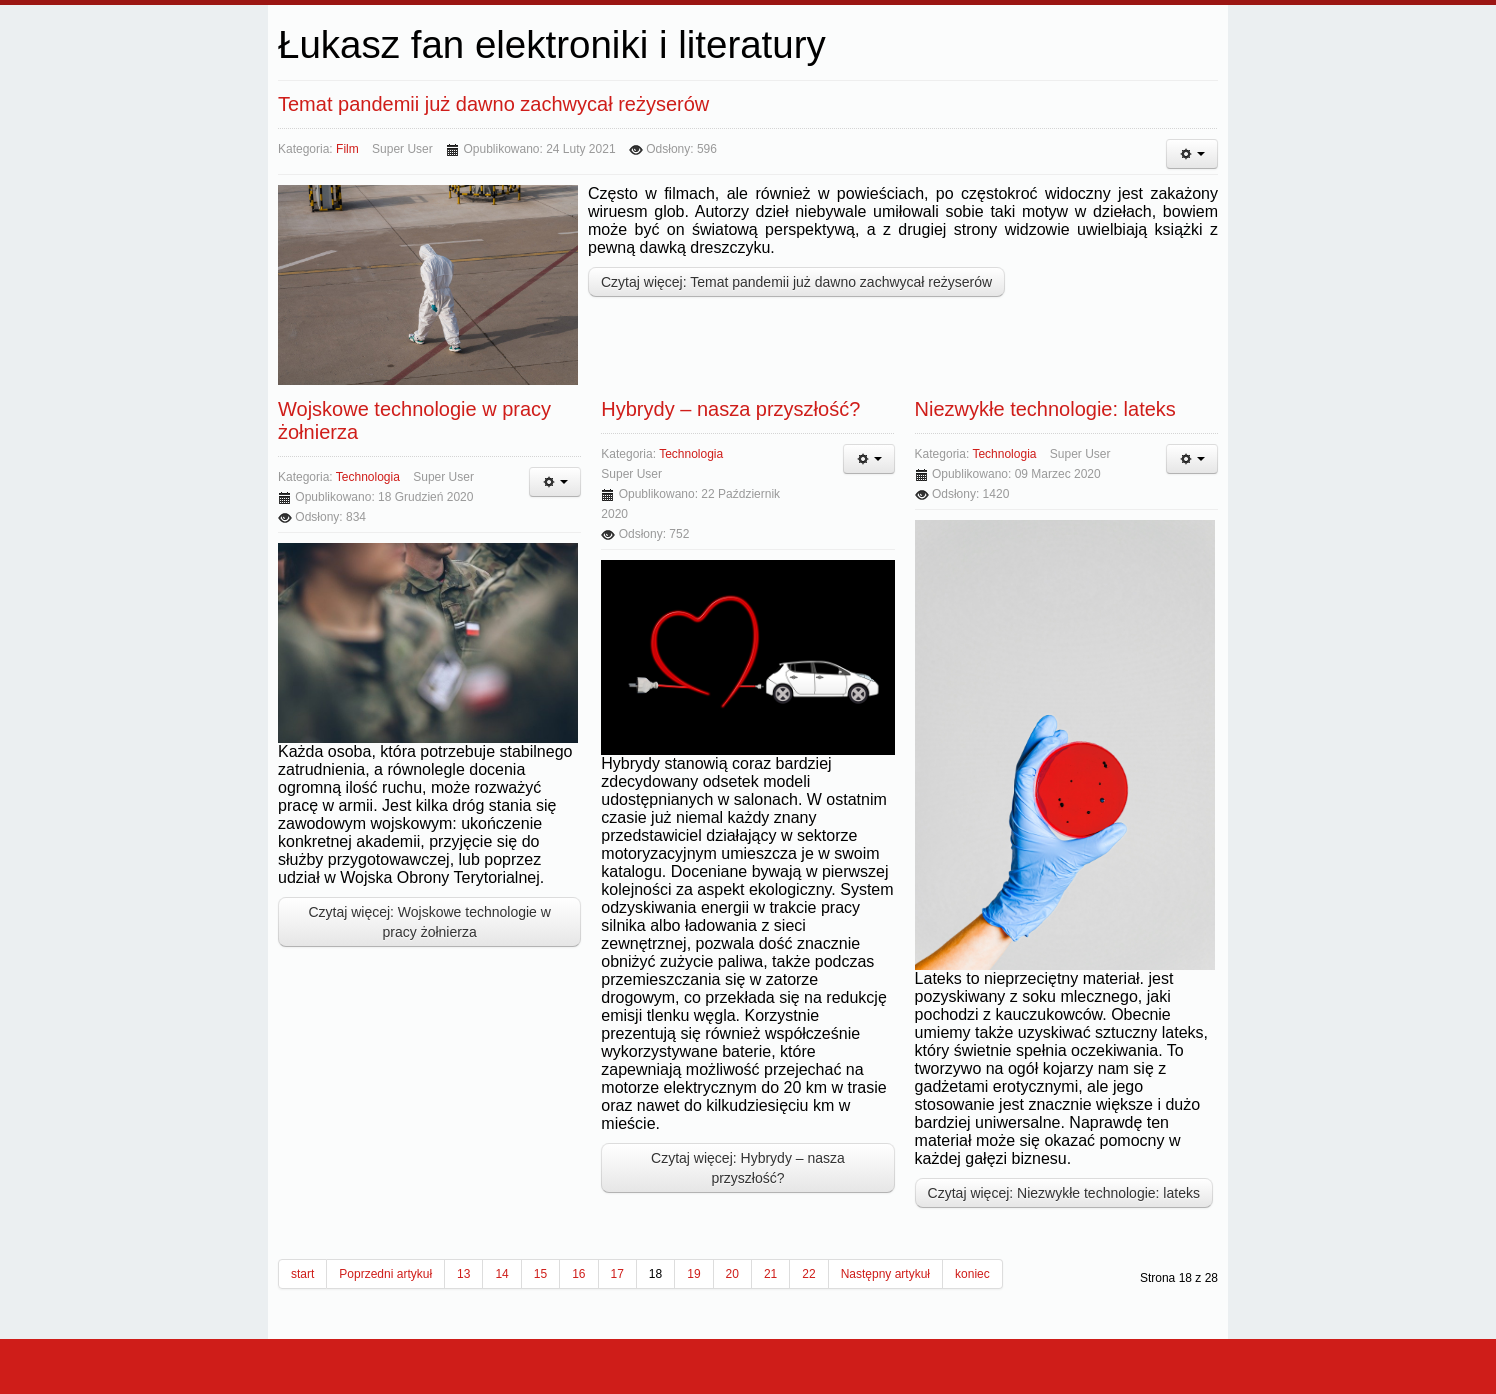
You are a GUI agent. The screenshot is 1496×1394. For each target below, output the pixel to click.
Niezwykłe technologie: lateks (1045, 409)
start (302, 1274)
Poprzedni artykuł (385, 1274)
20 (732, 1274)
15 (540, 1274)
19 (693, 1274)
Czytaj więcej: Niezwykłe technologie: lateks (1064, 1193)
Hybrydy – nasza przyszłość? (730, 409)
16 (578, 1274)
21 (770, 1274)
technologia (368, 477)
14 (501, 1274)
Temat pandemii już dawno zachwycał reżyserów (493, 104)
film (347, 149)
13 (463, 1274)
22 (808, 1274)
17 (617, 1274)
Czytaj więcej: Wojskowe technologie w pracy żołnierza (429, 922)
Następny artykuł (885, 1274)
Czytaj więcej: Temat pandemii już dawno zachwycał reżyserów (796, 282)
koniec (972, 1274)
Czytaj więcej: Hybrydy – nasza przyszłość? (748, 1168)
